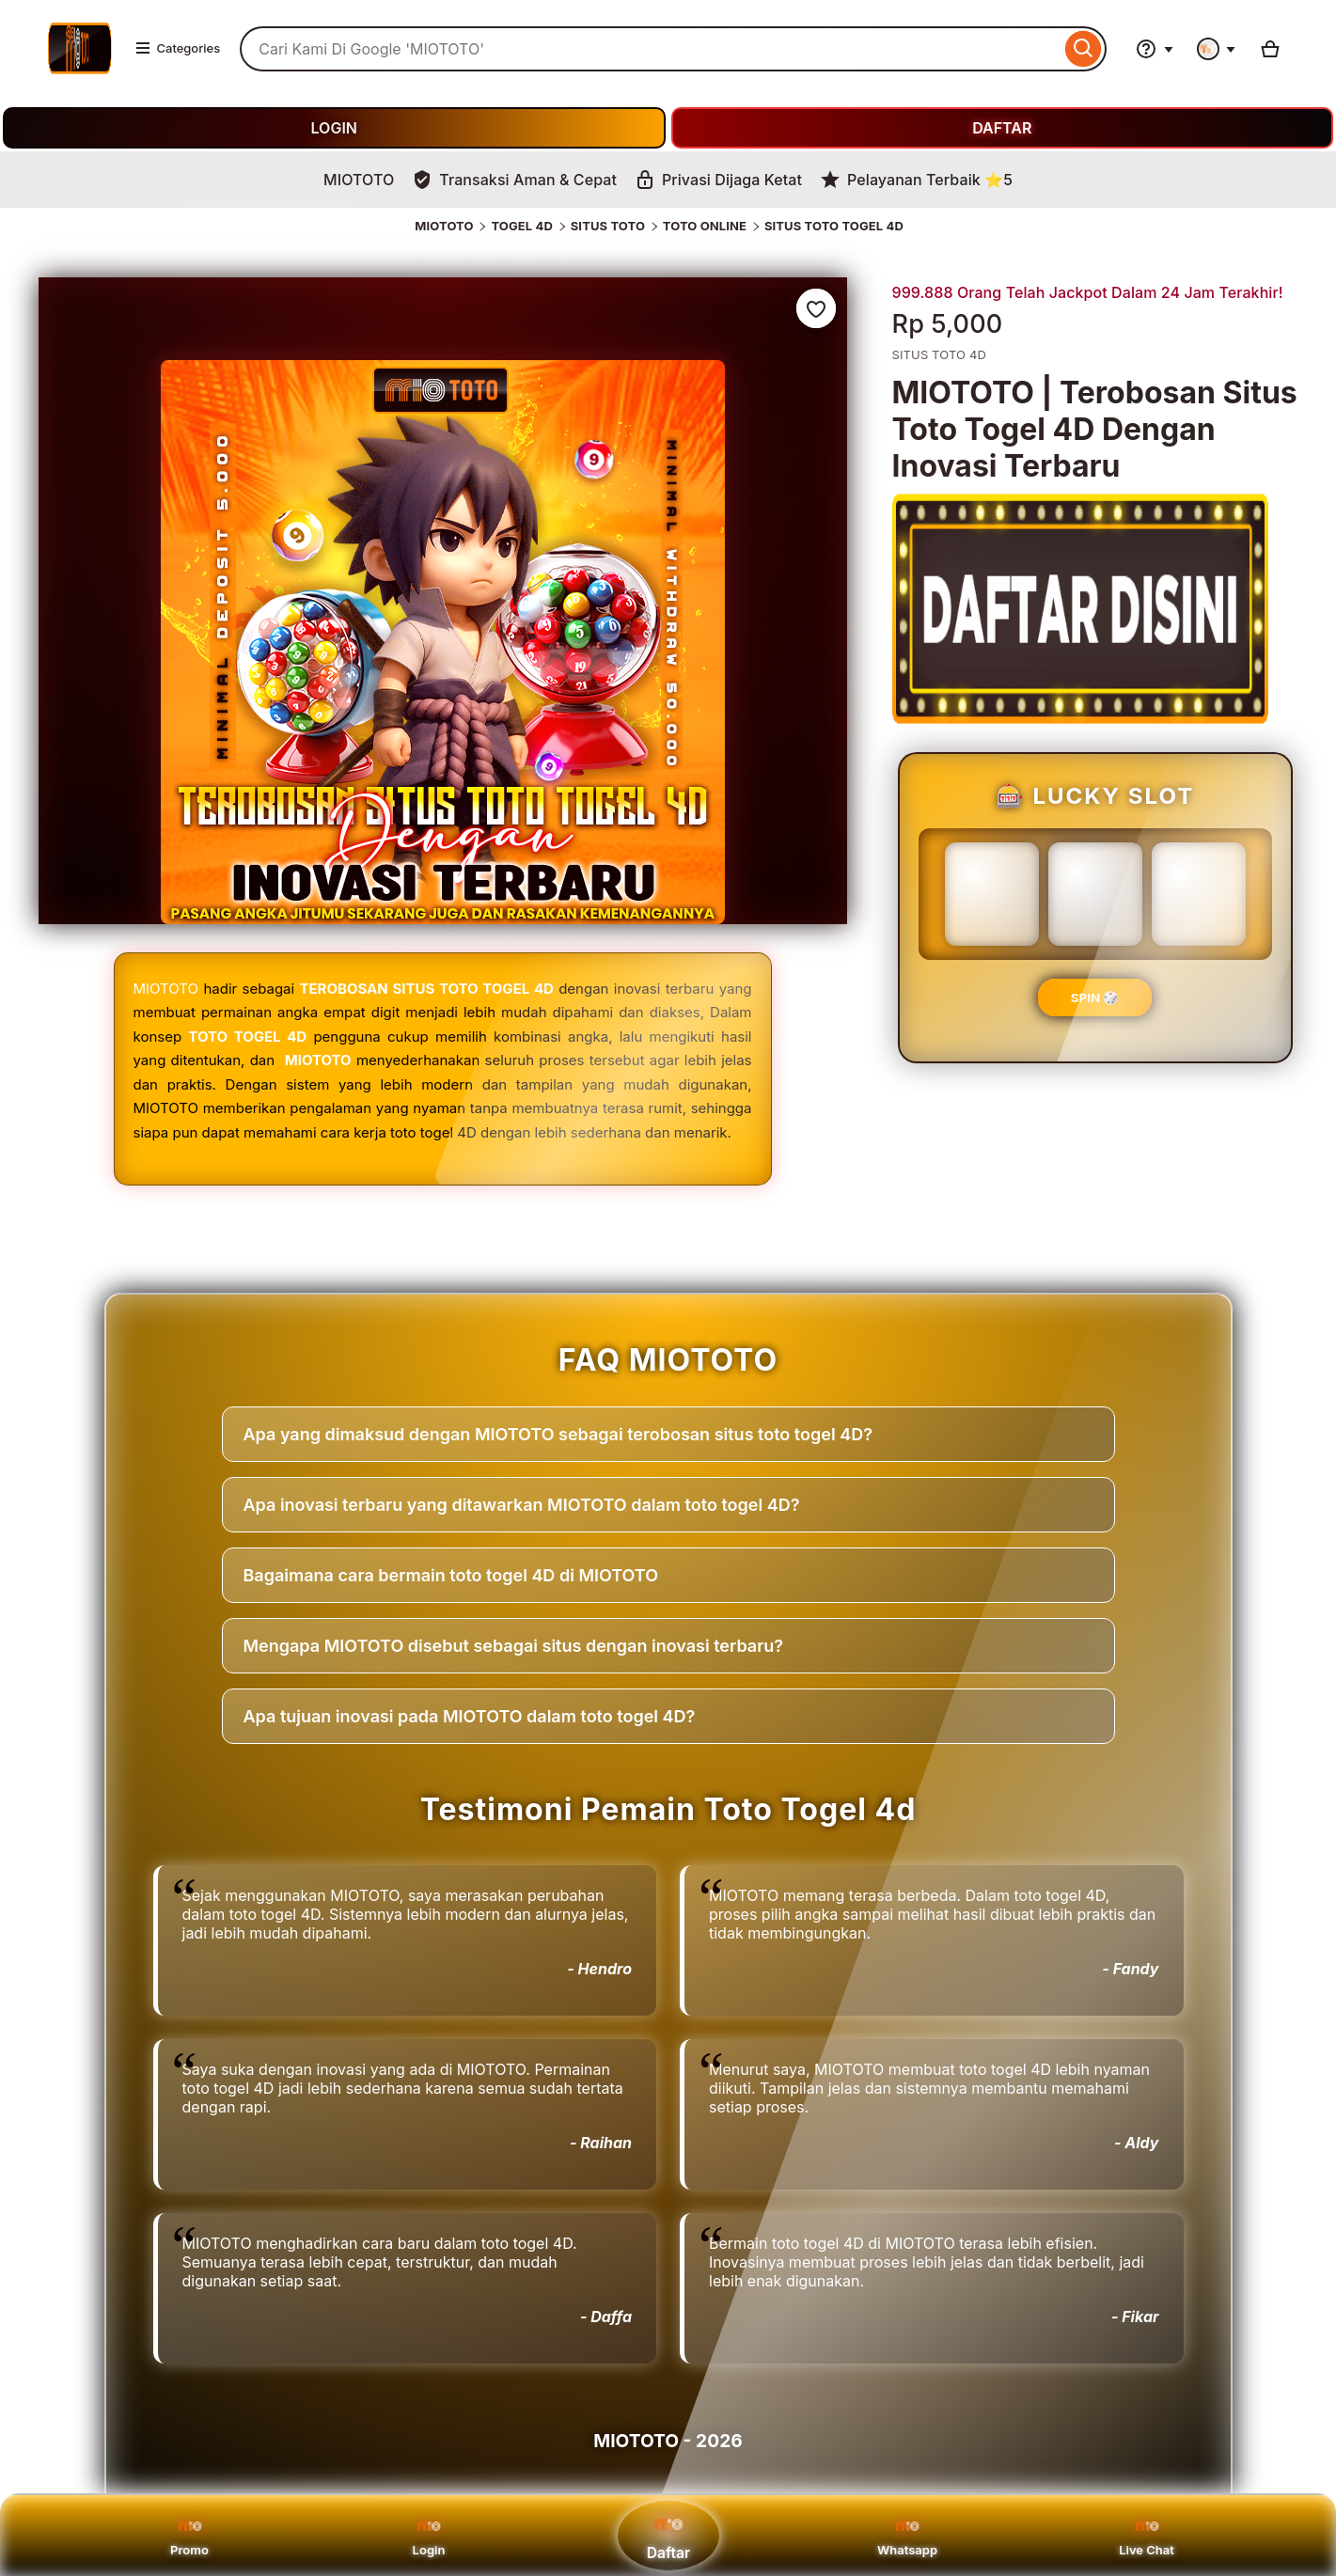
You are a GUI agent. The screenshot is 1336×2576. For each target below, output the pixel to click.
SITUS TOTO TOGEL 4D (834, 225)
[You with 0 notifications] (1217, 48)
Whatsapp (907, 2535)
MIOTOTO (444, 225)
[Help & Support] (1155, 48)
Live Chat (1146, 2535)
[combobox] (650, 48)
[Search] (1084, 48)
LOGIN (334, 127)
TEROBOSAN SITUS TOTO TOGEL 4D (427, 988)
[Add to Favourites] (816, 308)
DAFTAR (1001, 127)
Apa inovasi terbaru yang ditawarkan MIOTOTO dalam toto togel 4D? (522, 1505)
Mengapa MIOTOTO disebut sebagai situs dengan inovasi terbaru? (514, 1646)
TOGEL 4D (522, 225)
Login (429, 2535)
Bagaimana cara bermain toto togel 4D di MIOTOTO (451, 1575)
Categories (177, 47)
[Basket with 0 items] (1270, 48)
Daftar (667, 2535)
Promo (189, 2535)
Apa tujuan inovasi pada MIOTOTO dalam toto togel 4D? (470, 1716)
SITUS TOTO (608, 225)
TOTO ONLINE (705, 225)
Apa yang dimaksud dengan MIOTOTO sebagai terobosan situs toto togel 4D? (558, 1434)
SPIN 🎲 (1095, 997)
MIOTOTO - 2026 (667, 2440)
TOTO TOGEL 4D (247, 1036)
